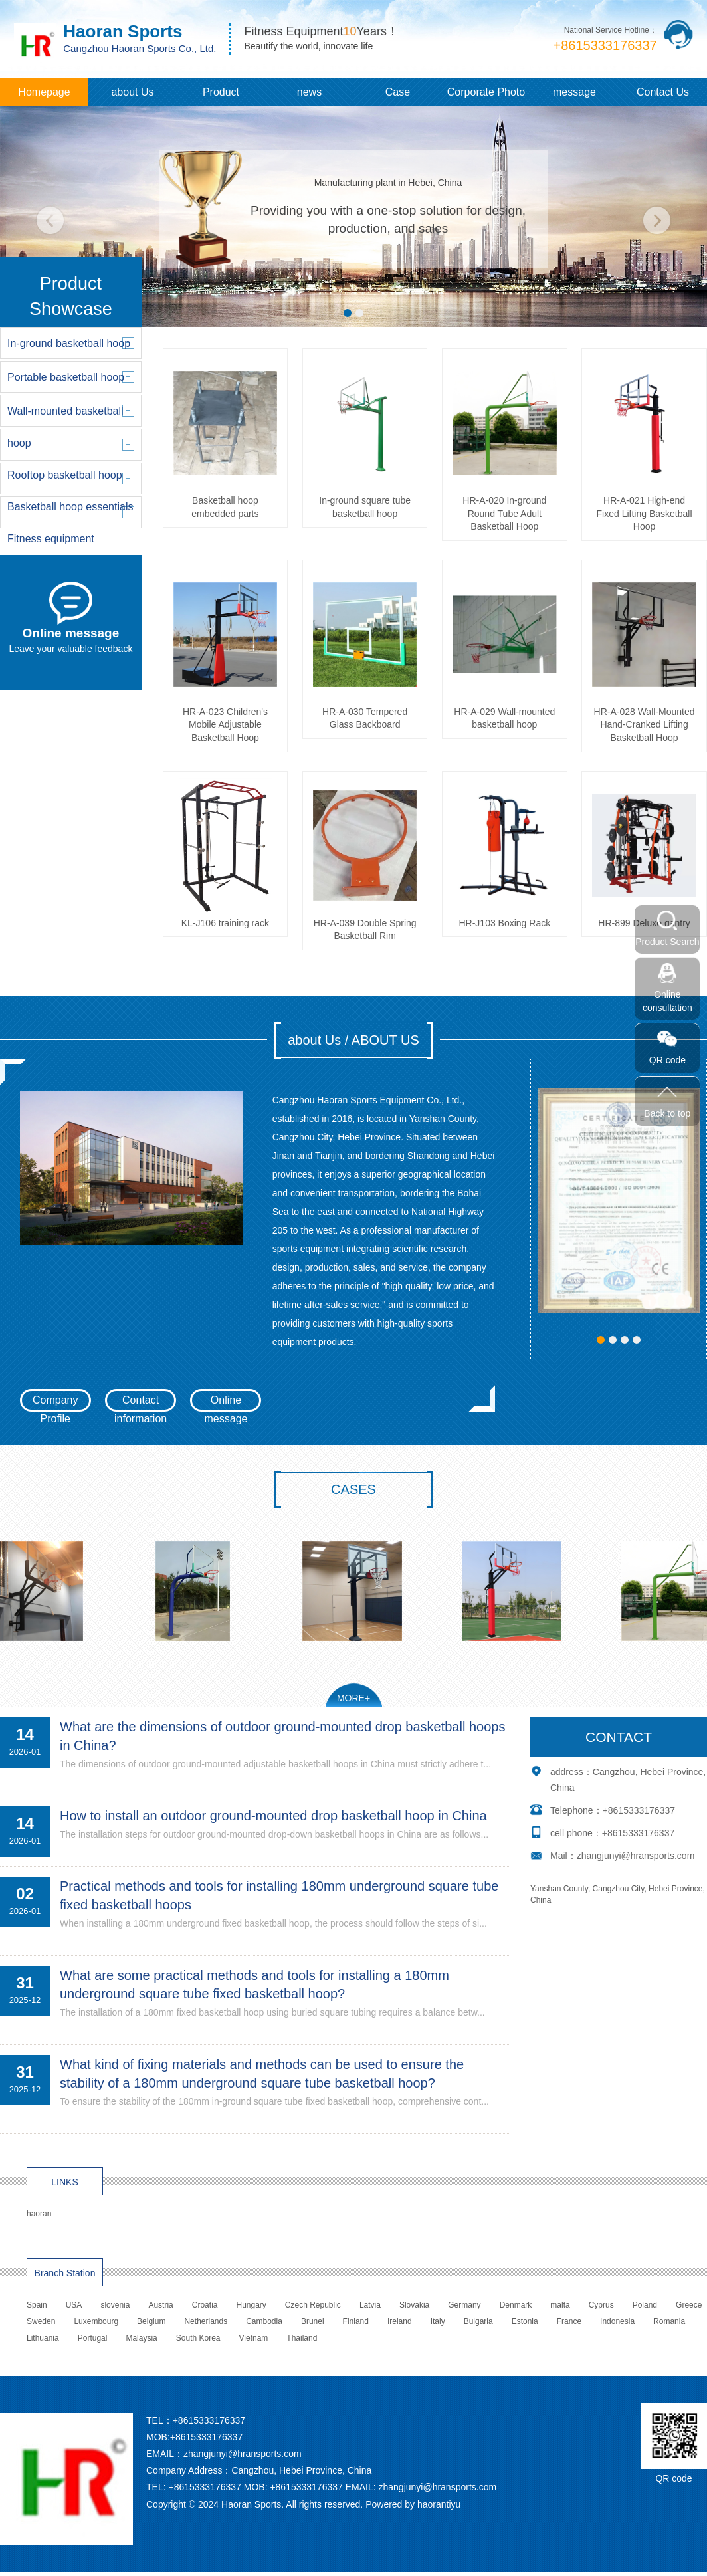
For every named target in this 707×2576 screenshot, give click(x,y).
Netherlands (205, 2321)
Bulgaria (478, 2321)
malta (559, 2304)
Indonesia (617, 2321)
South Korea (198, 2338)
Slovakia (414, 2304)
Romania (669, 2321)
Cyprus (601, 2304)
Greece (689, 2304)
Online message (226, 1403)
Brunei (312, 2321)
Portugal (93, 2338)
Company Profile (55, 1403)
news (309, 92)
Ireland (399, 2321)
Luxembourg (96, 2321)
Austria (160, 2304)
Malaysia (141, 2338)
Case (397, 92)
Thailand (301, 2338)
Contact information (140, 1403)
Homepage (44, 92)
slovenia (115, 2304)
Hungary (251, 2304)
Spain (37, 2304)
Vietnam (253, 2338)
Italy (438, 2321)
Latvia (370, 2304)
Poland (645, 2304)
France (569, 2321)
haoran (39, 2213)
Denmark (516, 2304)
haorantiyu (438, 2504)
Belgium (151, 2321)
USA (74, 2304)
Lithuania (43, 2338)
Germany (464, 2304)
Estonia (525, 2321)
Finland (356, 2321)
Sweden (41, 2321)
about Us (132, 92)
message (574, 92)
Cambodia (264, 2321)
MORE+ (353, 1698)
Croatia (205, 2304)
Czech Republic (313, 2304)
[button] (348, 313)
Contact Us (663, 92)
